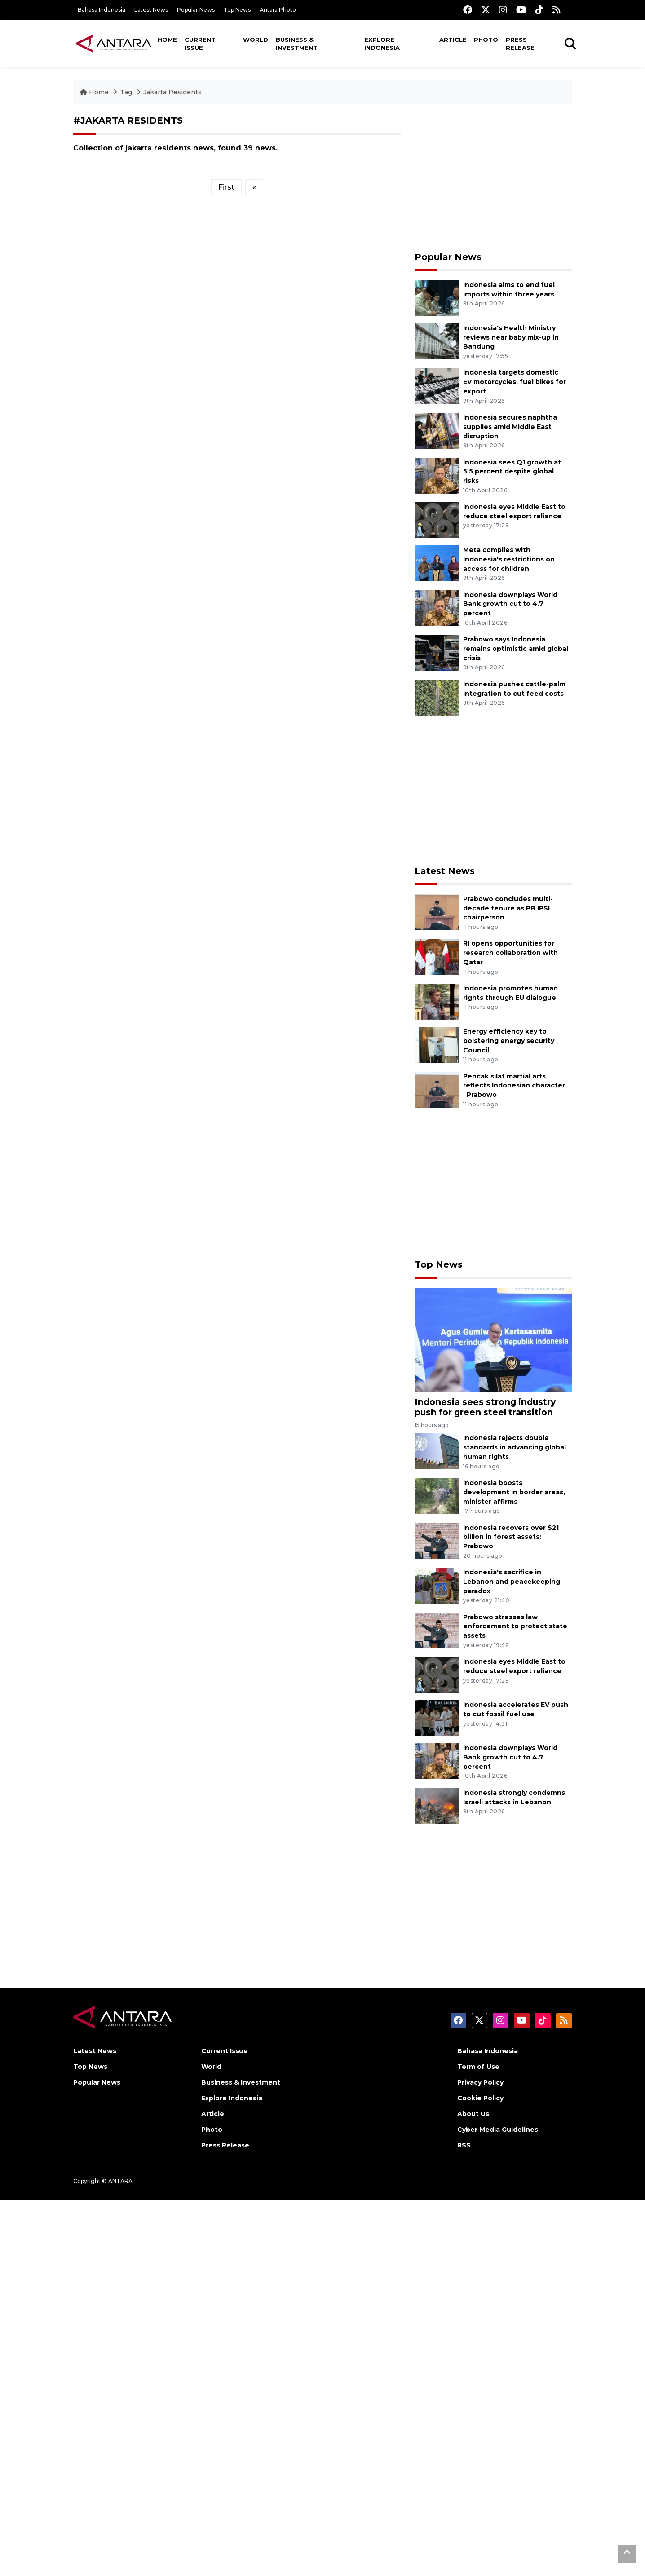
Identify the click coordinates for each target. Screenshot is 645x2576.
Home (167, 39)
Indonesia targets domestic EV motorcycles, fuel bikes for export (514, 381)
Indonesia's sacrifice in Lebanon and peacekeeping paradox (511, 1581)
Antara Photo (278, 9)
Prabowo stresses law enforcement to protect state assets (515, 1626)
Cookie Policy (480, 2098)
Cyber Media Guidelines (497, 2129)
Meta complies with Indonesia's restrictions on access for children (509, 559)
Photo (486, 39)
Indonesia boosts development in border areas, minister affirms (514, 1492)
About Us (473, 2114)
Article (453, 39)
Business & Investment (297, 43)
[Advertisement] (493, 178)
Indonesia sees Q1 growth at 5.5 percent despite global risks (512, 471)
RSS (464, 2145)
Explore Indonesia (382, 43)
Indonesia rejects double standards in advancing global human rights (514, 1447)
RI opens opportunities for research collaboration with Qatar (510, 952)
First (226, 187)
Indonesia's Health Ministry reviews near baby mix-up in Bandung (511, 337)
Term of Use (478, 2067)
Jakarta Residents (172, 92)
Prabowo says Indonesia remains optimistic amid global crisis (515, 648)
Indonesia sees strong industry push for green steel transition (485, 1407)
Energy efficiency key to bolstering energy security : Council (510, 1040)
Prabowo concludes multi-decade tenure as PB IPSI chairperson (508, 908)
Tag (126, 92)
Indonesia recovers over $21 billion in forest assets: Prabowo (511, 1537)
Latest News (151, 9)
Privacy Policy (480, 2082)
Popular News (196, 9)
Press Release (520, 43)
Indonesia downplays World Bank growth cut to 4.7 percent (510, 604)
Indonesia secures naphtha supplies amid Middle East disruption (510, 426)
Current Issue (200, 43)
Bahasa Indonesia (101, 9)
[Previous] (254, 187)
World (255, 39)
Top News (237, 9)
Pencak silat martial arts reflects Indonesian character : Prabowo (514, 1085)
